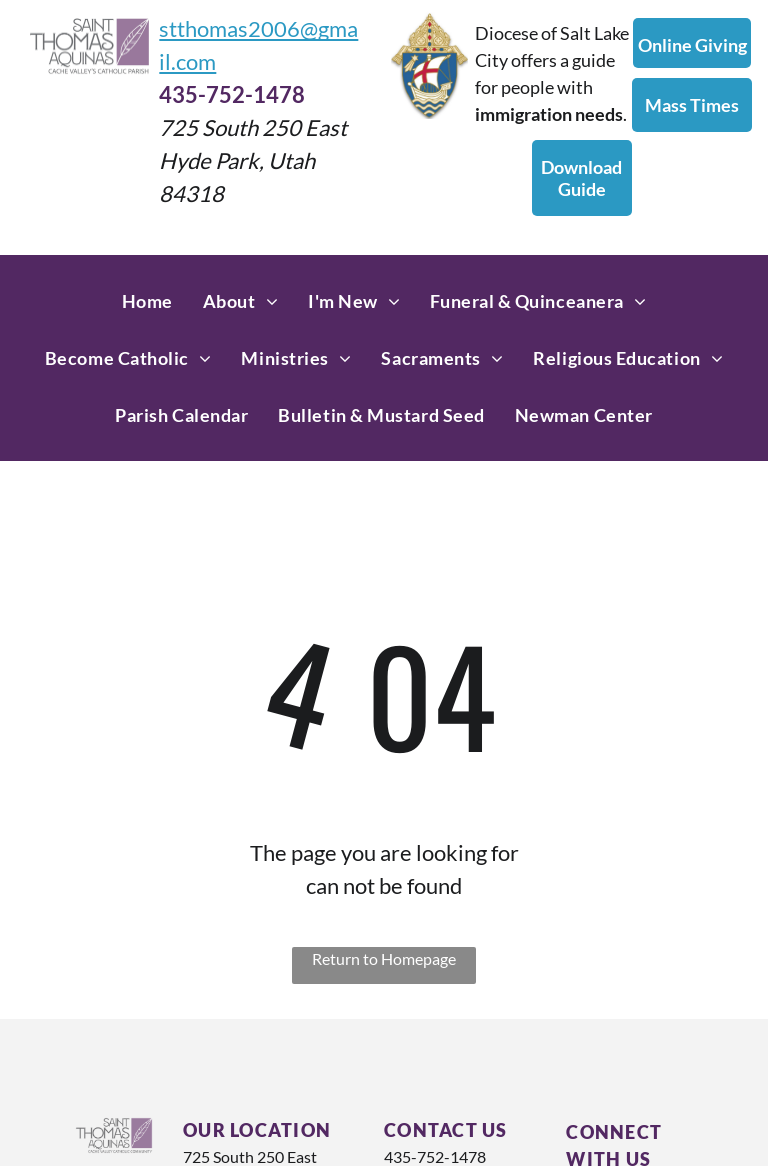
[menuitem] (147, 301)
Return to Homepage (384, 958)
